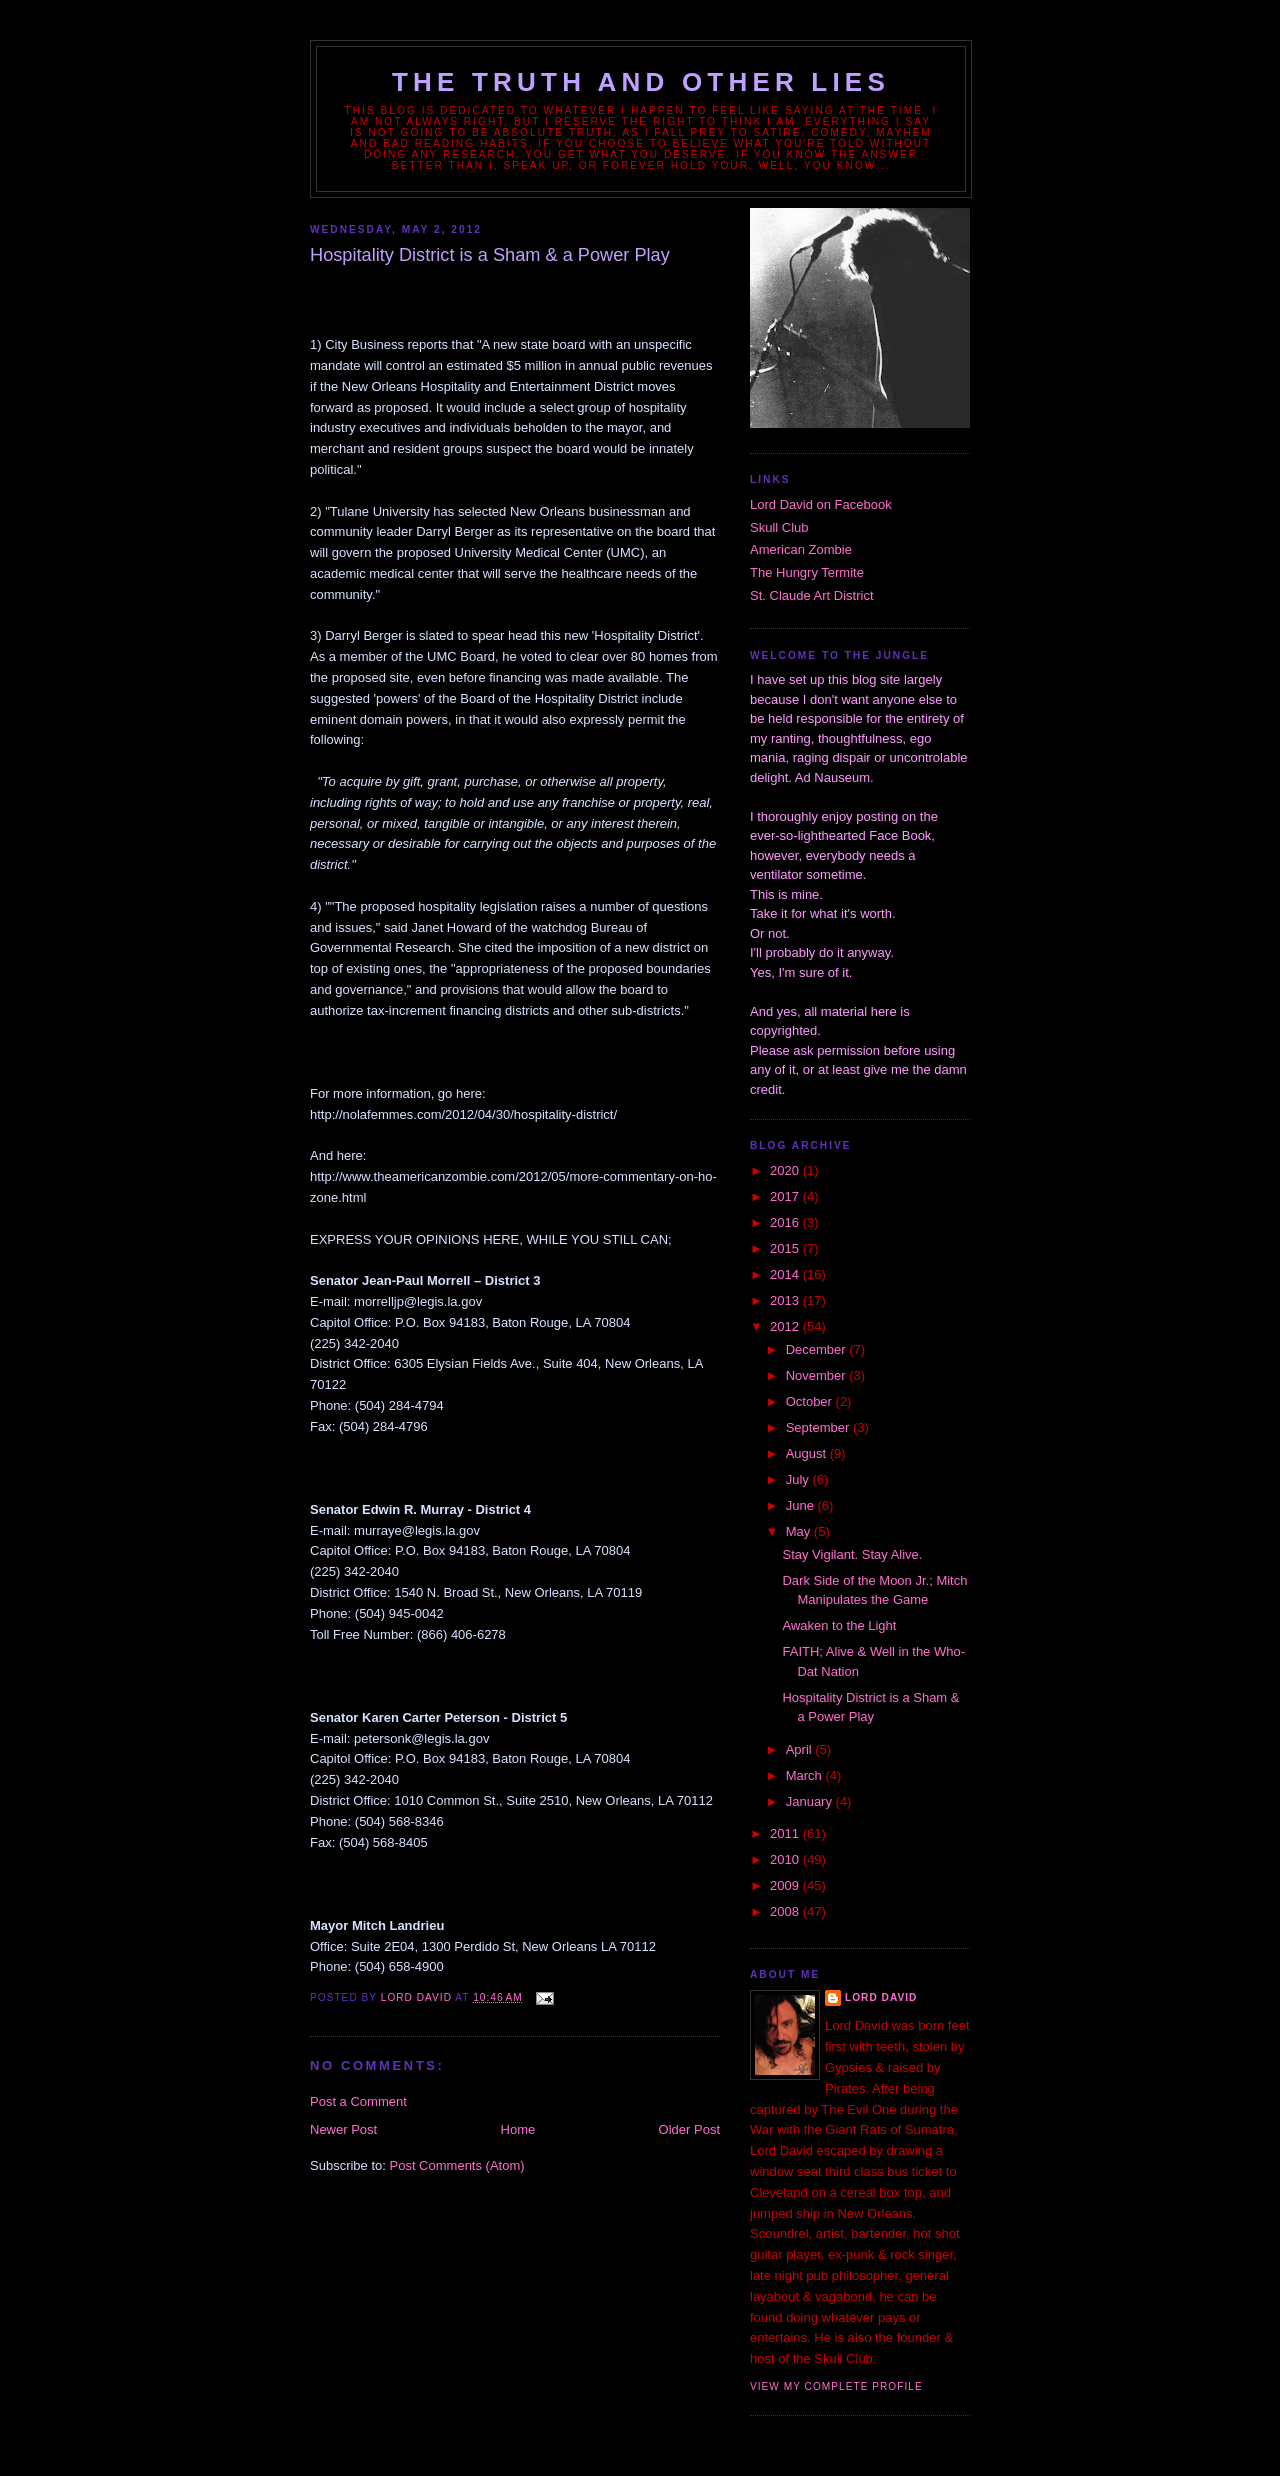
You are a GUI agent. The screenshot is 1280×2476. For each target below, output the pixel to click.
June (802, 1505)
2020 (786, 1170)
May (800, 1531)
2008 (786, 1911)
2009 (786, 1885)
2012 (786, 1326)
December (818, 1349)
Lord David (881, 1997)
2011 (786, 1833)
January (811, 1801)
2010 (786, 1859)
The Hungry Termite (807, 572)
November (818, 1375)
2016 (786, 1222)
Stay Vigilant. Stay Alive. (852, 1554)
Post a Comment (358, 2101)
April (801, 1749)
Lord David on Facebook (821, 504)
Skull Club (779, 527)
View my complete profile (836, 2386)
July (799, 1479)
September (819, 1427)
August (808, 1453)
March (806, 1775)
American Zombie (801, 549)
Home (518, 2129)
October (811, 1401)
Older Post (689, 2129)
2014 (786, 1274)
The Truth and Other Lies (641, 82)
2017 (786, 1196)
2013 (786, 1300)
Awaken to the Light (839, 1625)
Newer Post (343, 2129)
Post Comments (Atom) (457, 2165)
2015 (786, 1248)
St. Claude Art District (812, 595)
